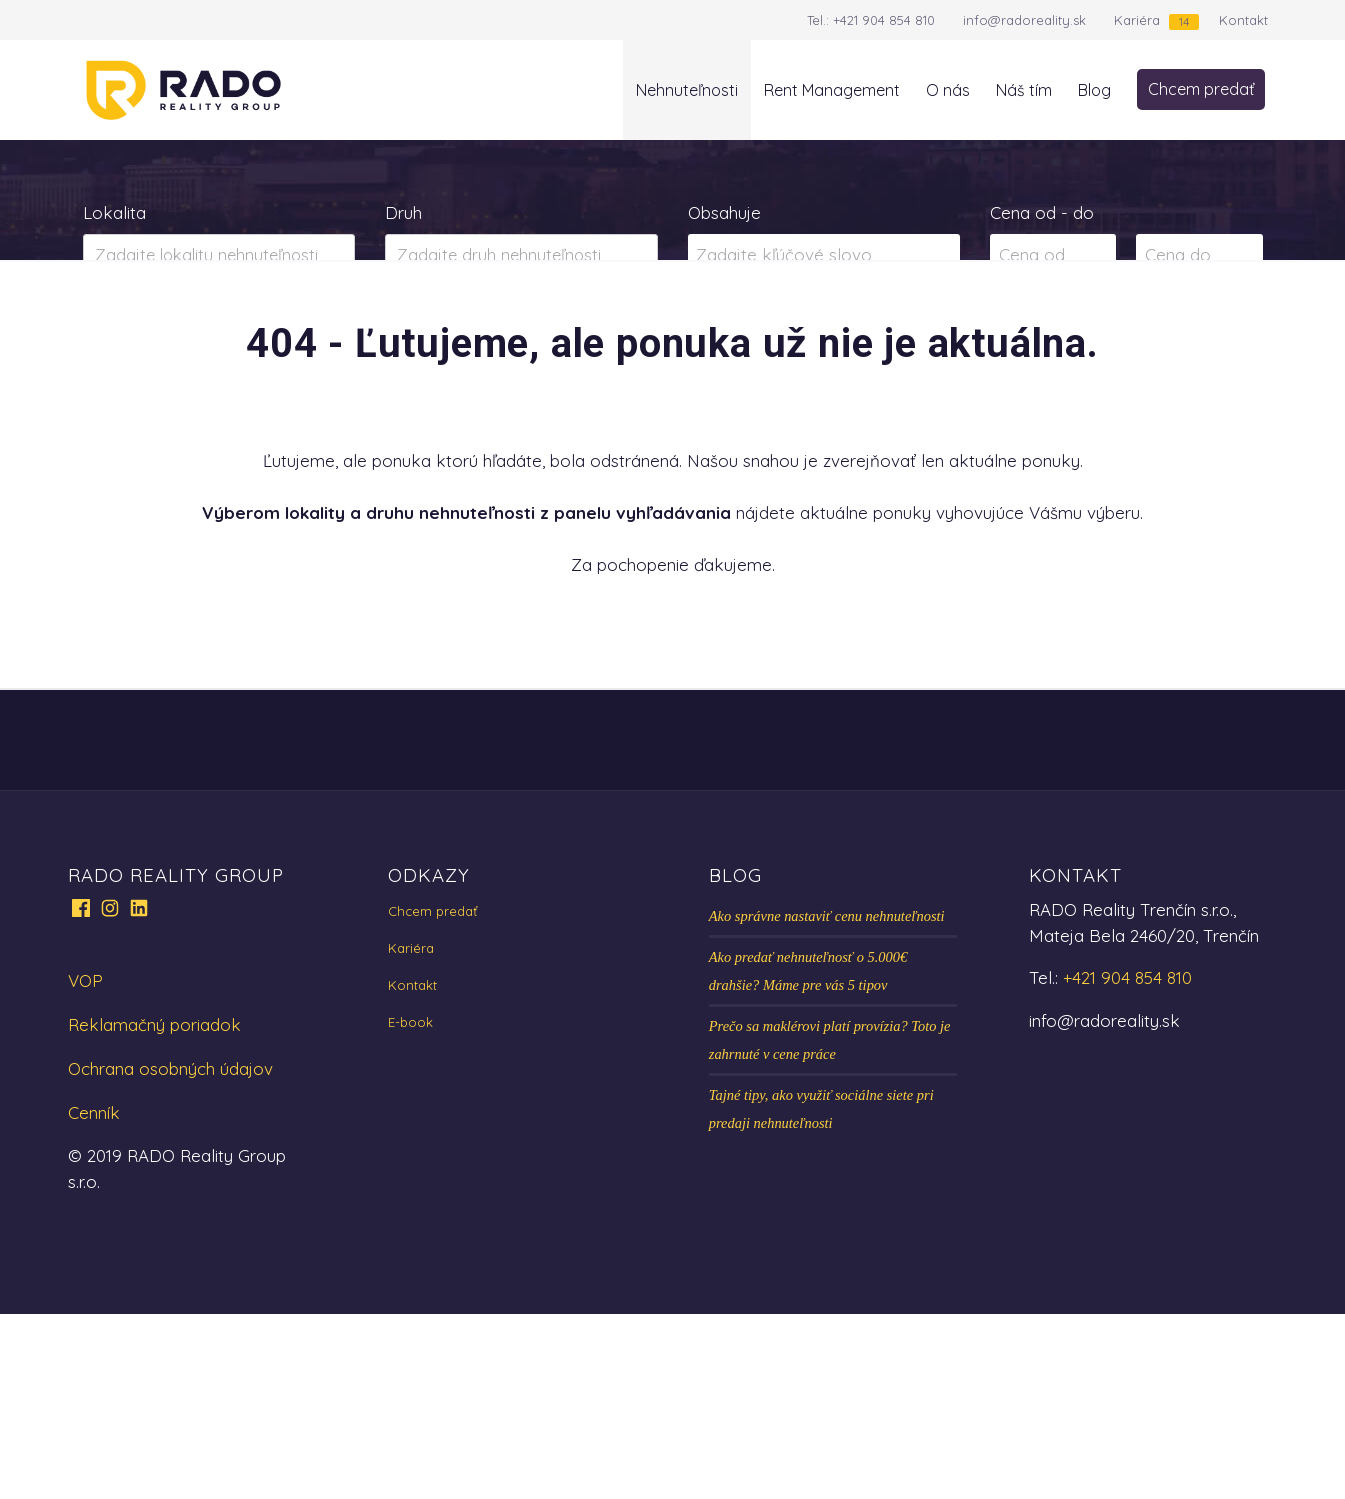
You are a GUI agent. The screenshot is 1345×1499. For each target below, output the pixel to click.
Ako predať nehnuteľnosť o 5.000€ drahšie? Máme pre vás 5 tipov (808, 1156)
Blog (1094, 90)
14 (1184, 21)
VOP (85, 1165)
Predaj (146, 334)
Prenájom (279, 334)
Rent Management (832, 90)
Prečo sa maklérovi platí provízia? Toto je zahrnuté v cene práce (830, 1225)
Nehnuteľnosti (687, 90)
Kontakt (1243, 20)
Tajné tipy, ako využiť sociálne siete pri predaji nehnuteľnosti (821, 1294)
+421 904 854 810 (884, 20)
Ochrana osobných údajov (170, 1253)
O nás (948, 90)
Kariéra (1137, 20)
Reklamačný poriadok (154, 1209)
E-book (410, 1207)
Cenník (94, 1297)
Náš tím (1024, 90)
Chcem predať (1201, 89)
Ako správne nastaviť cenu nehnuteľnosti (827, 1101)
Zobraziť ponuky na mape (823, 334)
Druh (403, 212)
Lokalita (114, 212)
